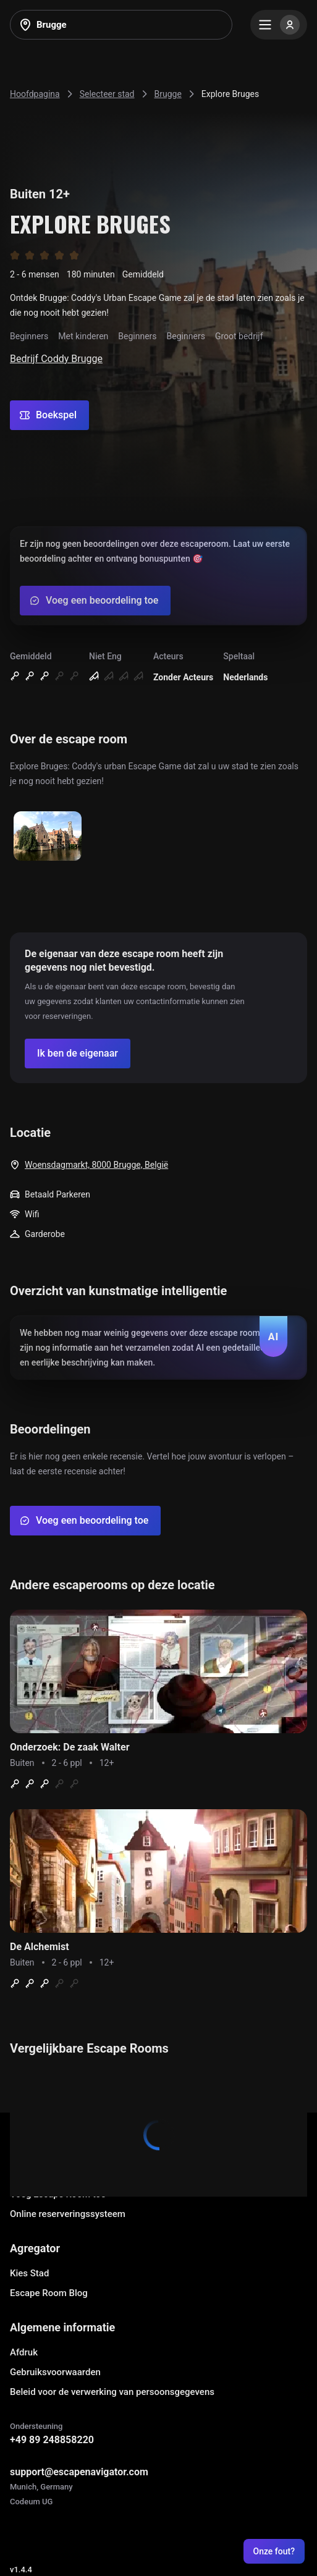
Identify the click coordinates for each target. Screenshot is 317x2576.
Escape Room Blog (49, 2293)
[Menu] (278, 25)
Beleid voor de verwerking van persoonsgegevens (112, 2391)
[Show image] (47, 837)
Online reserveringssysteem (67, 2213)
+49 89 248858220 (52, 2440)
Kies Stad (29, 2273)
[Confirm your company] (77, 1053)
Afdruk (24, 2352)
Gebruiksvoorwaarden (55, 2372)
